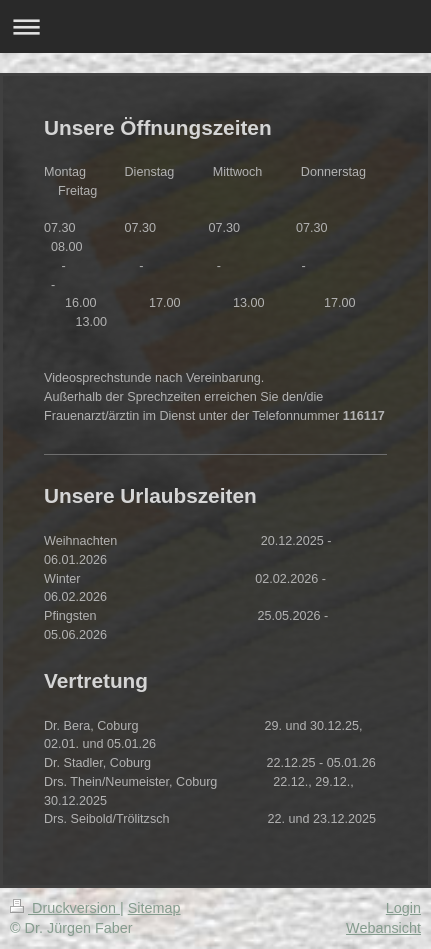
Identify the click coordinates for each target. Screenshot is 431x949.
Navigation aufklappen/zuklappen (215, 26)
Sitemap (154, 908)
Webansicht (383, 928)
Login (403, 908)
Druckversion (65, 908)
